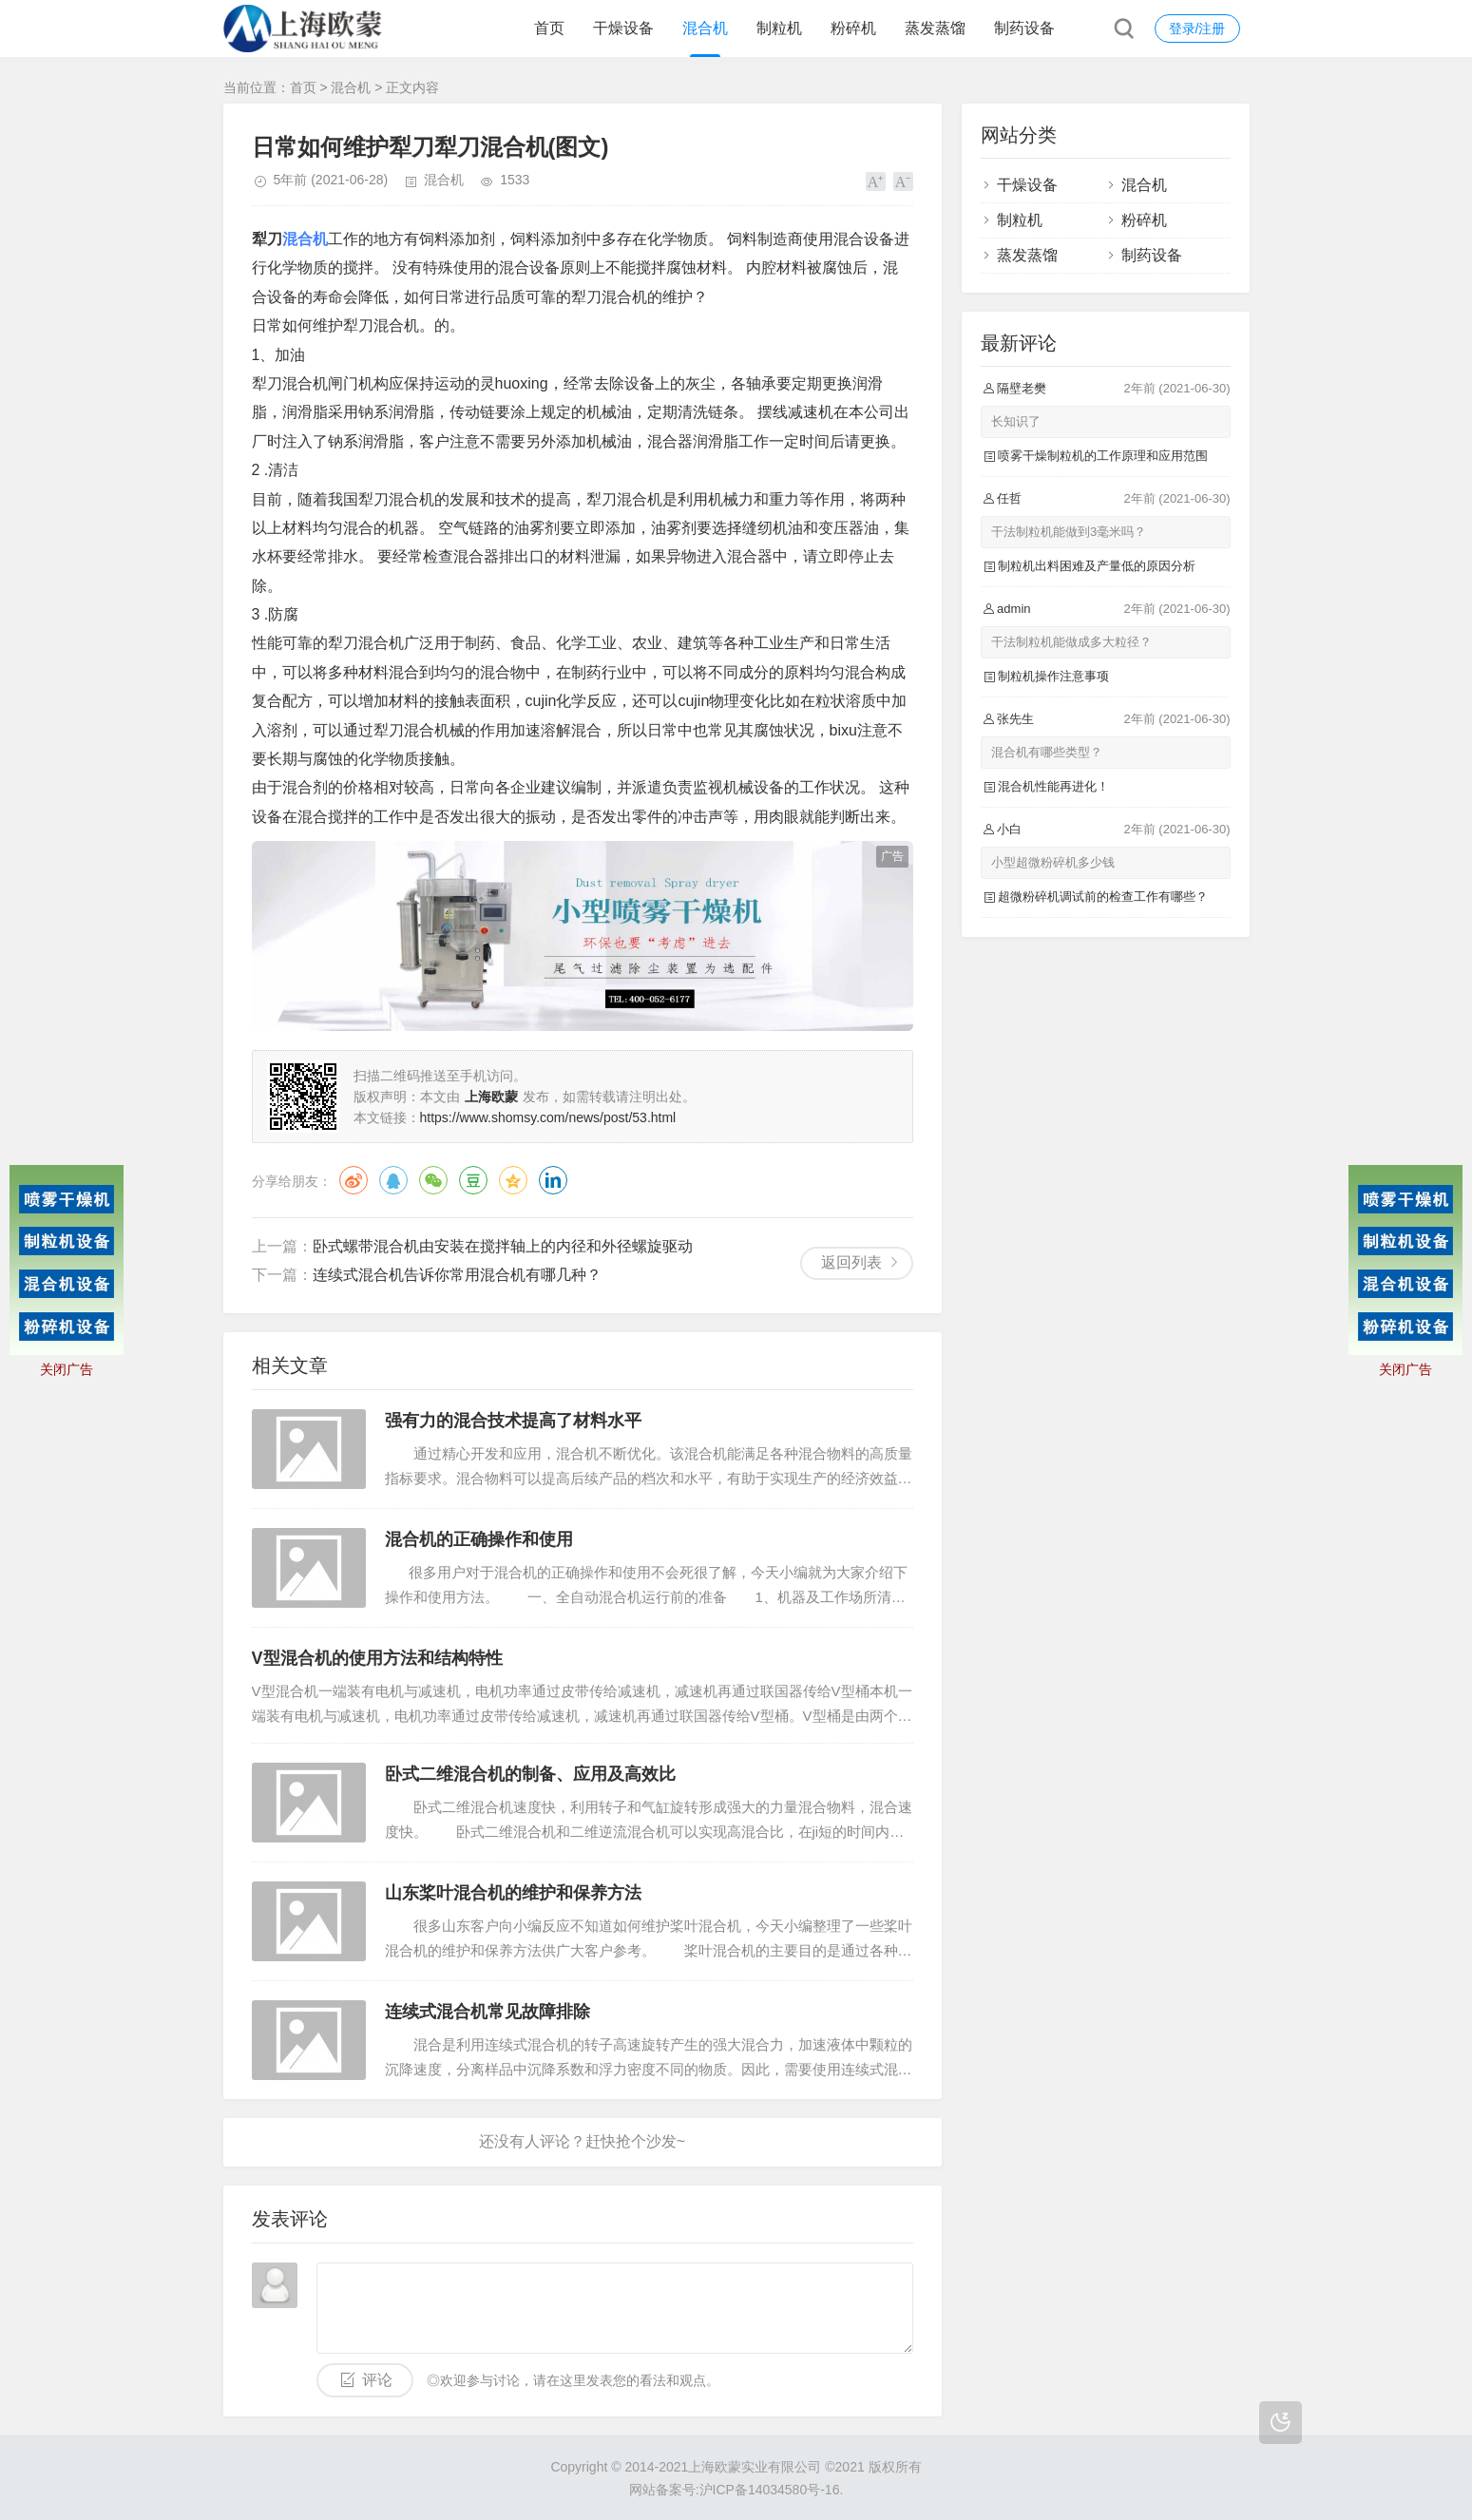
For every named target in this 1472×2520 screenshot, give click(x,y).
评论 (377, 2380)
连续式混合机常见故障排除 (487, 2011)
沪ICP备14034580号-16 (769, 2489)
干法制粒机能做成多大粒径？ (1071, 642)
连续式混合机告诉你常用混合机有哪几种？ (457, 1275)
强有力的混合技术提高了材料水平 (513, 1420)
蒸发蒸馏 (935, 28)
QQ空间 (513, 1180)
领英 (553, 1180)
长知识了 (1016, 421)
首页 (549, 28)
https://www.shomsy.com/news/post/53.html (548, 1117)
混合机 (705, 28)
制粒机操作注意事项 (1053, 676)
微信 (433, 1180)
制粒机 (779, 28)
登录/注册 (1197, 28)
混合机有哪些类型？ (1046, 752)
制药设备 (1024, 28)
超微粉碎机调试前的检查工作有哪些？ (1103, 896)
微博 (353, 1180)
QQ (393, 1180)
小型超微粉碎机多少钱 (1053, 862)
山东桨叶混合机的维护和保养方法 (513, 1892)
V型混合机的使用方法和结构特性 (377, 1658)
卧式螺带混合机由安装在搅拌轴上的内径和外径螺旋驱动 (503, 1246)
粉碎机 (853, 28)
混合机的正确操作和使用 (479, 1539)
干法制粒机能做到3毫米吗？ (1068, 532)
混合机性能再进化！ (1053, 786)
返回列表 (851, 1262)
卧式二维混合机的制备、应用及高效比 (530, 1774)
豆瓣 (473, 1180)
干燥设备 (623, 28)
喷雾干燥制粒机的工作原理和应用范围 (1103, 456)
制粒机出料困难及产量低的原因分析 (1096, 566)
